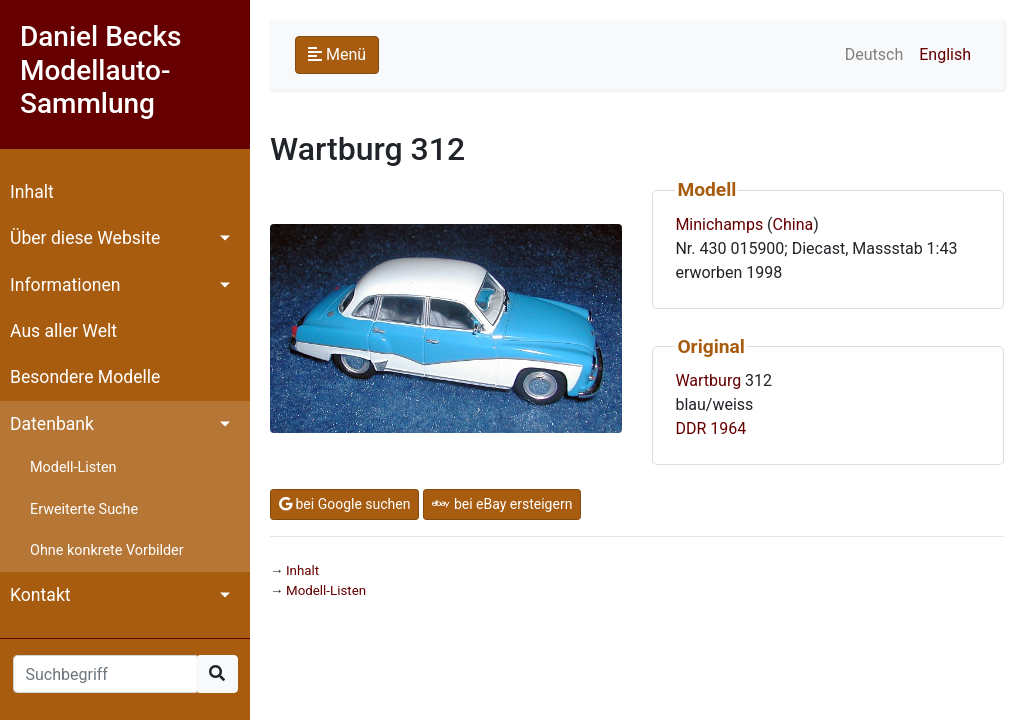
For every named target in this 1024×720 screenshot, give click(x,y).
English (945, 54)
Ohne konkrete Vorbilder (107, 550)
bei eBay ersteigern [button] (502, 504)
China (793, 224)
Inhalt (32, 192)
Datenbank (52, 424)
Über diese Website (85, 238)
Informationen (65, 285)
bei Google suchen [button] (344, 504)
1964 (728, 428)
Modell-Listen (73, 467)
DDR (690, 428)
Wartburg (708, 380)
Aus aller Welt (63, 331)
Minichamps (719, 224)
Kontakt (40, 595)
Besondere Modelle (85, 377)
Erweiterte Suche (84, 509)
